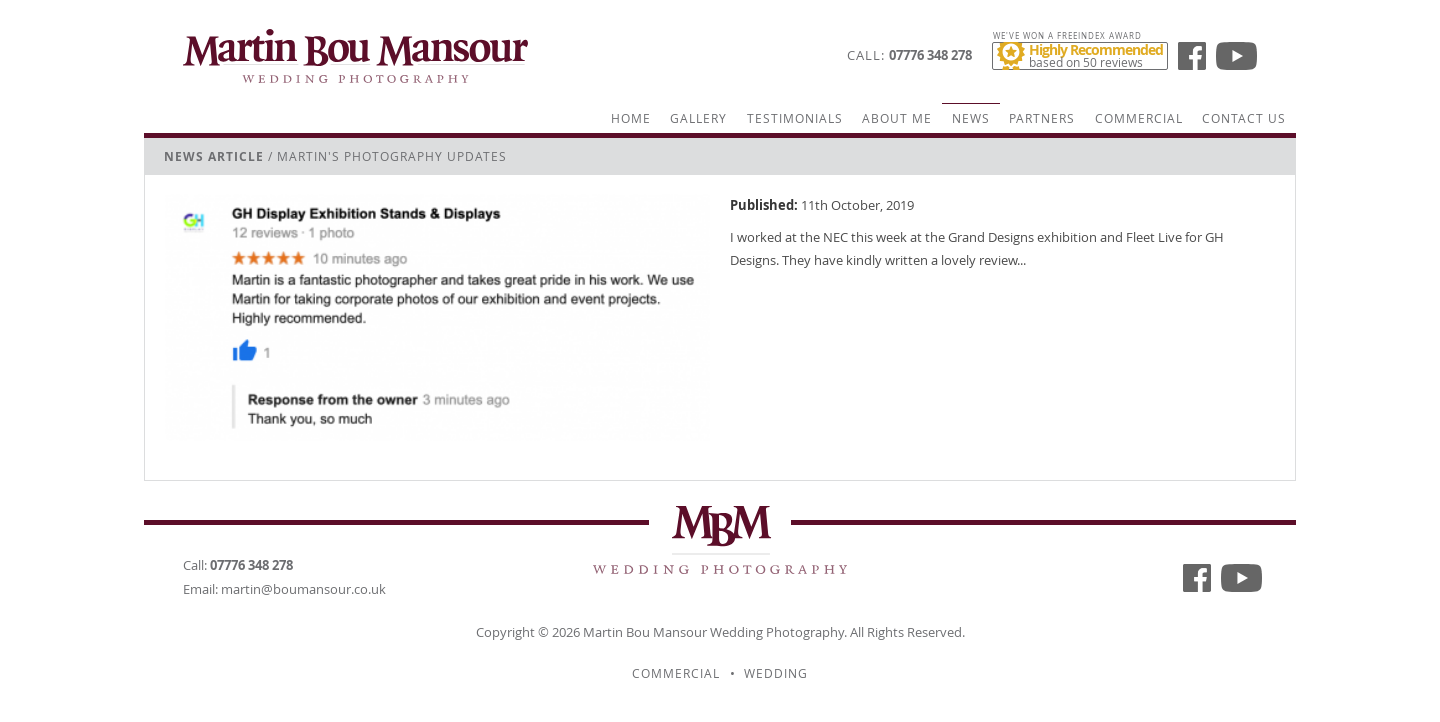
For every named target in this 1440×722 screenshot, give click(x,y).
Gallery (698, 118)
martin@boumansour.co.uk (303, 589)
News (971, 118)
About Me (897, 118)
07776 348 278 (930, 55)
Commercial (1139, 118)
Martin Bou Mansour (645, 632)
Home (631, 118)
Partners (1042, 118)
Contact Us (1244, 118)
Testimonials (795, 118)
